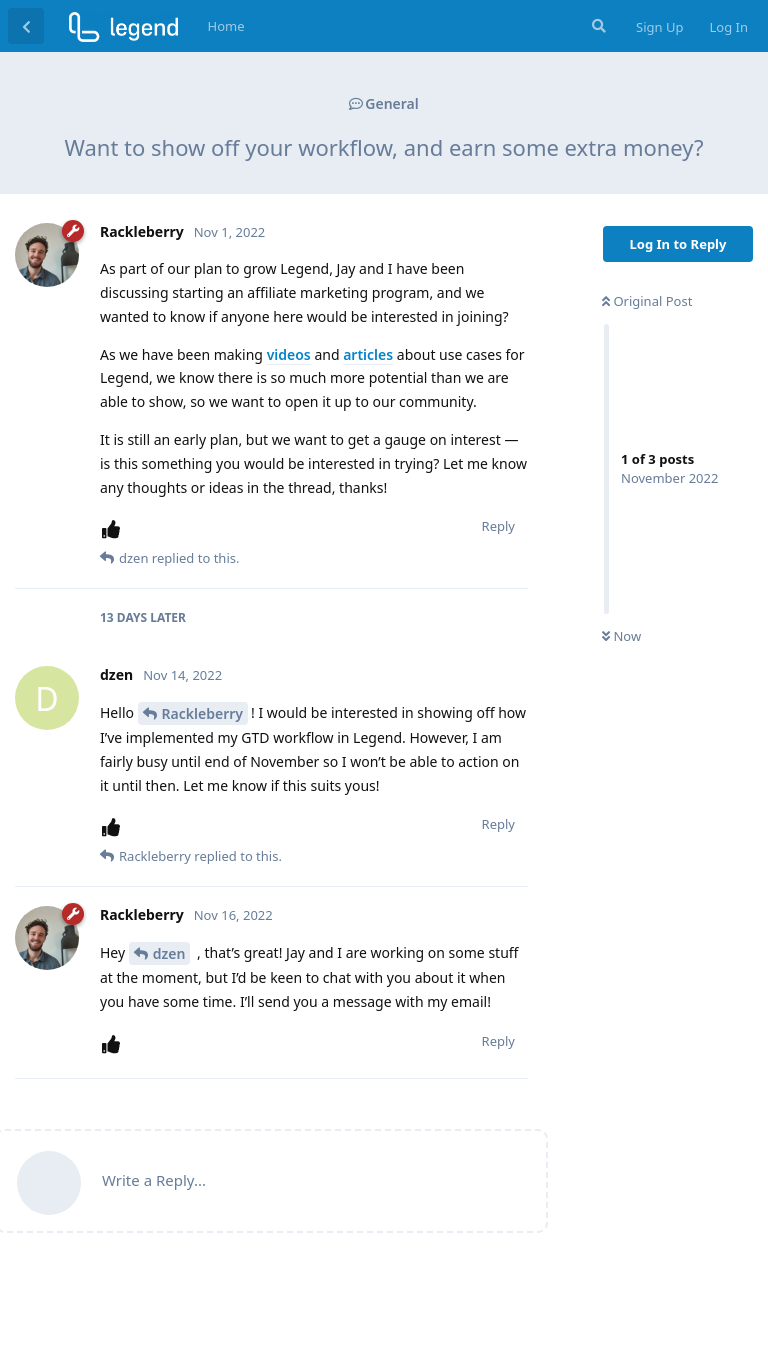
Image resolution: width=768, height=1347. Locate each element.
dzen (169, 953)
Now (621, 636)
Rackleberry (202, 713)
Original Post (647, 301)
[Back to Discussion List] (26, 26)
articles (368, 354)
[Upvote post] (115, 529)
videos (289, 354)
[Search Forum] (597, 26)
